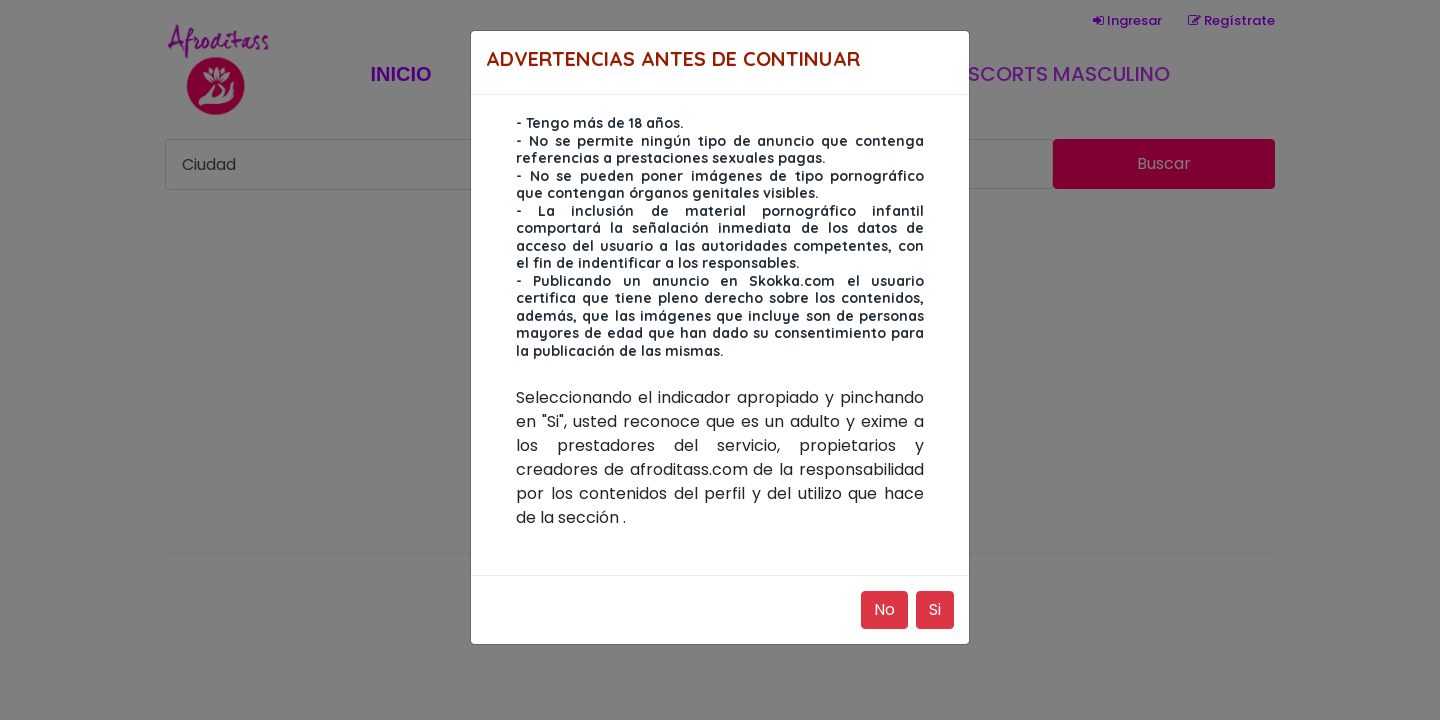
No (884, 609)
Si (935, 609)
